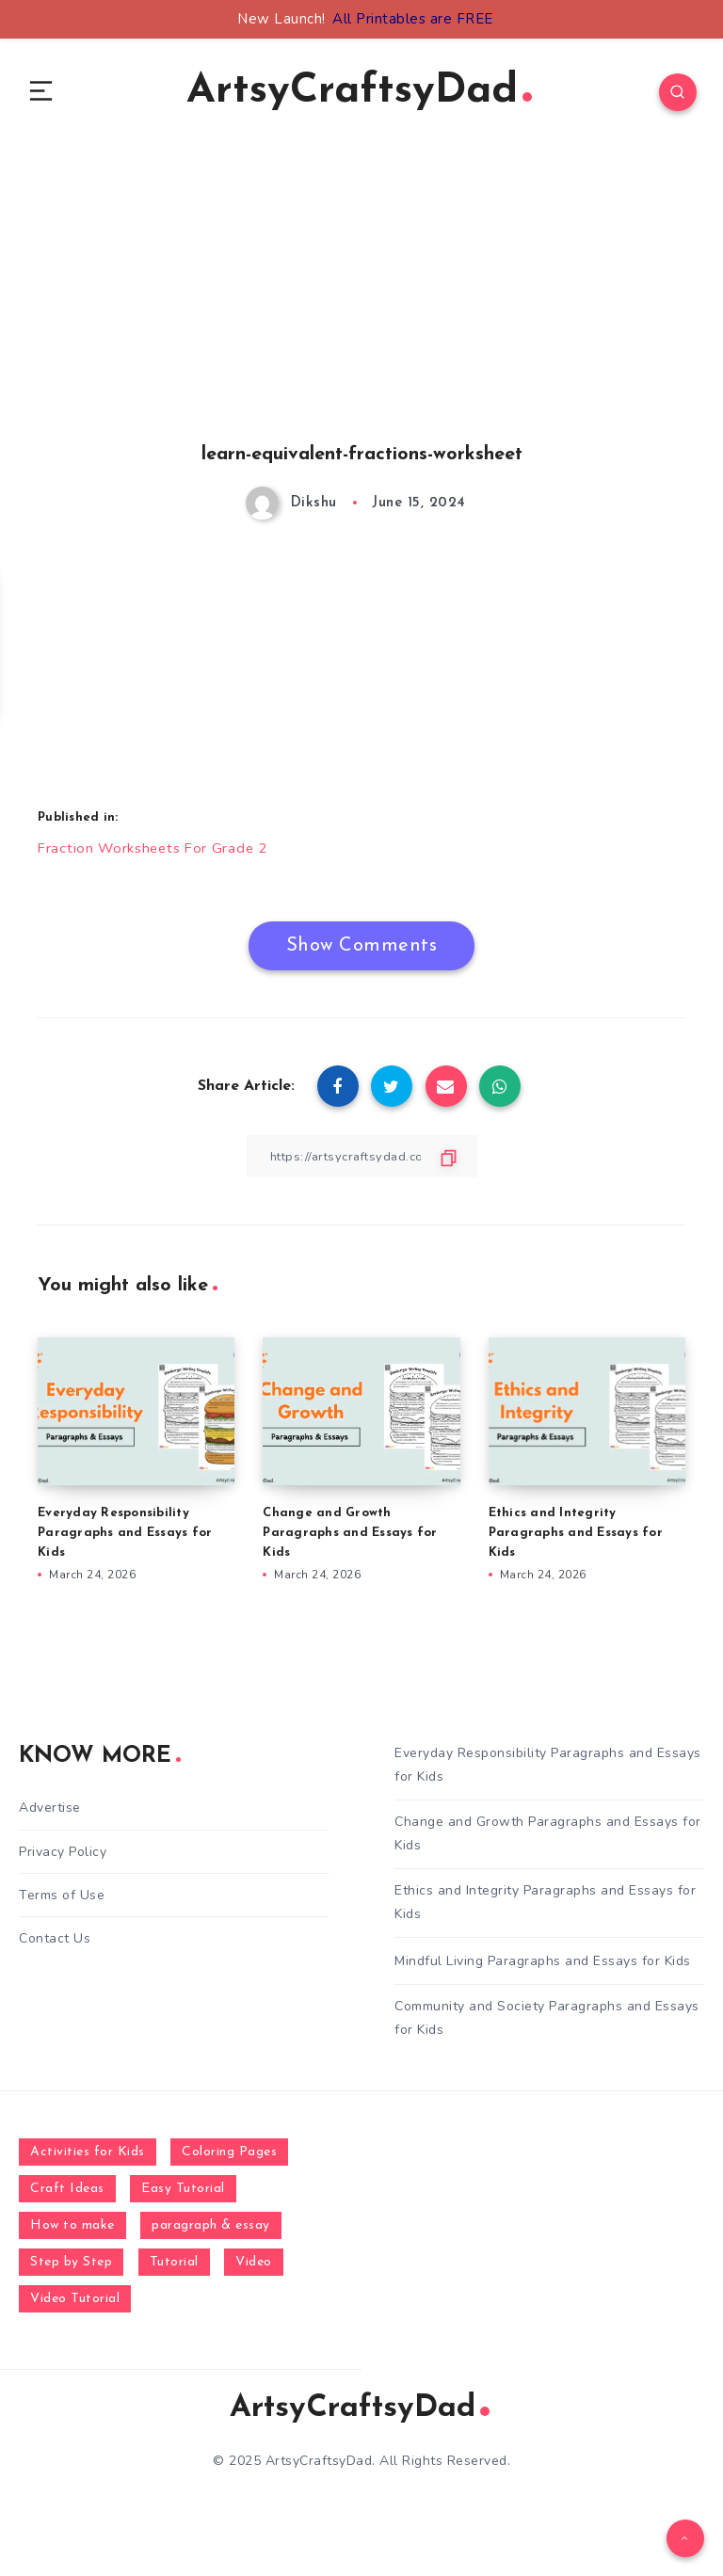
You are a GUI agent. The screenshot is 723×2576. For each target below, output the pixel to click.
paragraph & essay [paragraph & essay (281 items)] (211, 2233)
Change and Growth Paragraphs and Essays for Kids (350, 1539)
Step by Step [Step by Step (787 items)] (71, 2270)
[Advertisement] (361, 321)
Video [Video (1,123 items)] (253, 2270)
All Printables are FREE (412, 18)
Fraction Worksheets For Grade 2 (158, 854)
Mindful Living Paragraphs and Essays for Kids (542, 1968)
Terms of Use (61, 1903)
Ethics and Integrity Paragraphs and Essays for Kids (576, 1539)
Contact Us (54, 1946)
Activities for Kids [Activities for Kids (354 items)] (87, 2159)
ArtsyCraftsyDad (359, 95)
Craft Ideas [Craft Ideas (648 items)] (67, 2196)
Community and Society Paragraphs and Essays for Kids (546, 2025)
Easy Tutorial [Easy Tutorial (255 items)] (183, 2196)
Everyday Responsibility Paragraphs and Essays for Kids (125, 1539)
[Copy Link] (361, 1163)
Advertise (50, 1815)
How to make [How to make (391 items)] (72, 2233)
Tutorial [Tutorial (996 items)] (174, 2270)
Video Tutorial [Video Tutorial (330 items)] (75, 2306)
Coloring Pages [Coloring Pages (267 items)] (229, 2159)
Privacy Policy (62, 1859)
